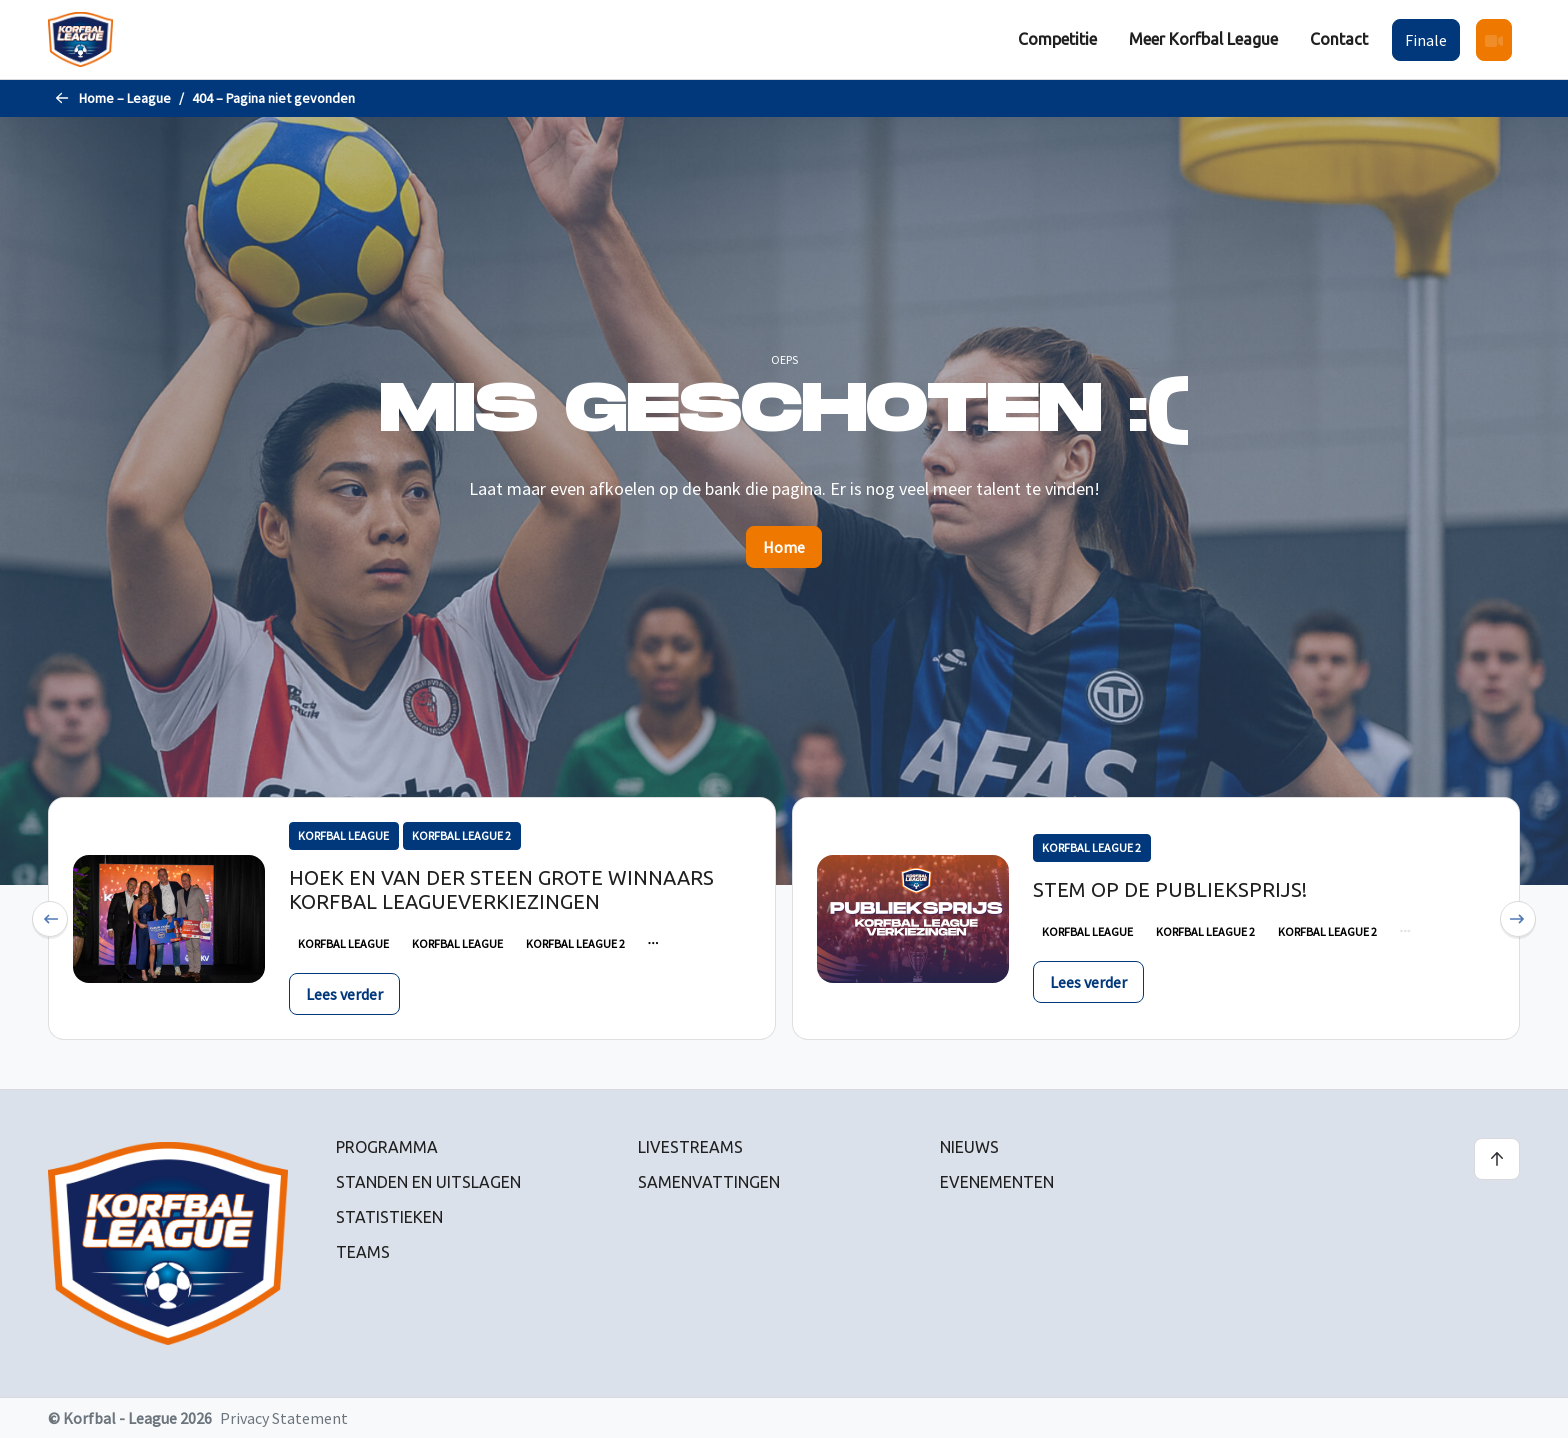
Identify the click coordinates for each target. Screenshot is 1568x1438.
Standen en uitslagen (428, 1182)
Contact (1339, 39)
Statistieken (389, 1217)
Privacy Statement (284, 1418)
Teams (363, 1252)
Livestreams (690, 1147)
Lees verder (344, 994)
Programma (387, 1147)
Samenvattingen (709, 1182)
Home (784, 547)
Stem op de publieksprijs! (1170, 889)
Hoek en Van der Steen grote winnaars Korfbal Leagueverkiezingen (501, 889)
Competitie (1057, 39)
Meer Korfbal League (1203, 39)
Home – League (125, 98)
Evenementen (997, 1182)
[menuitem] (1057, 39)
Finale (1426, 40)
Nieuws (969, 1147)
